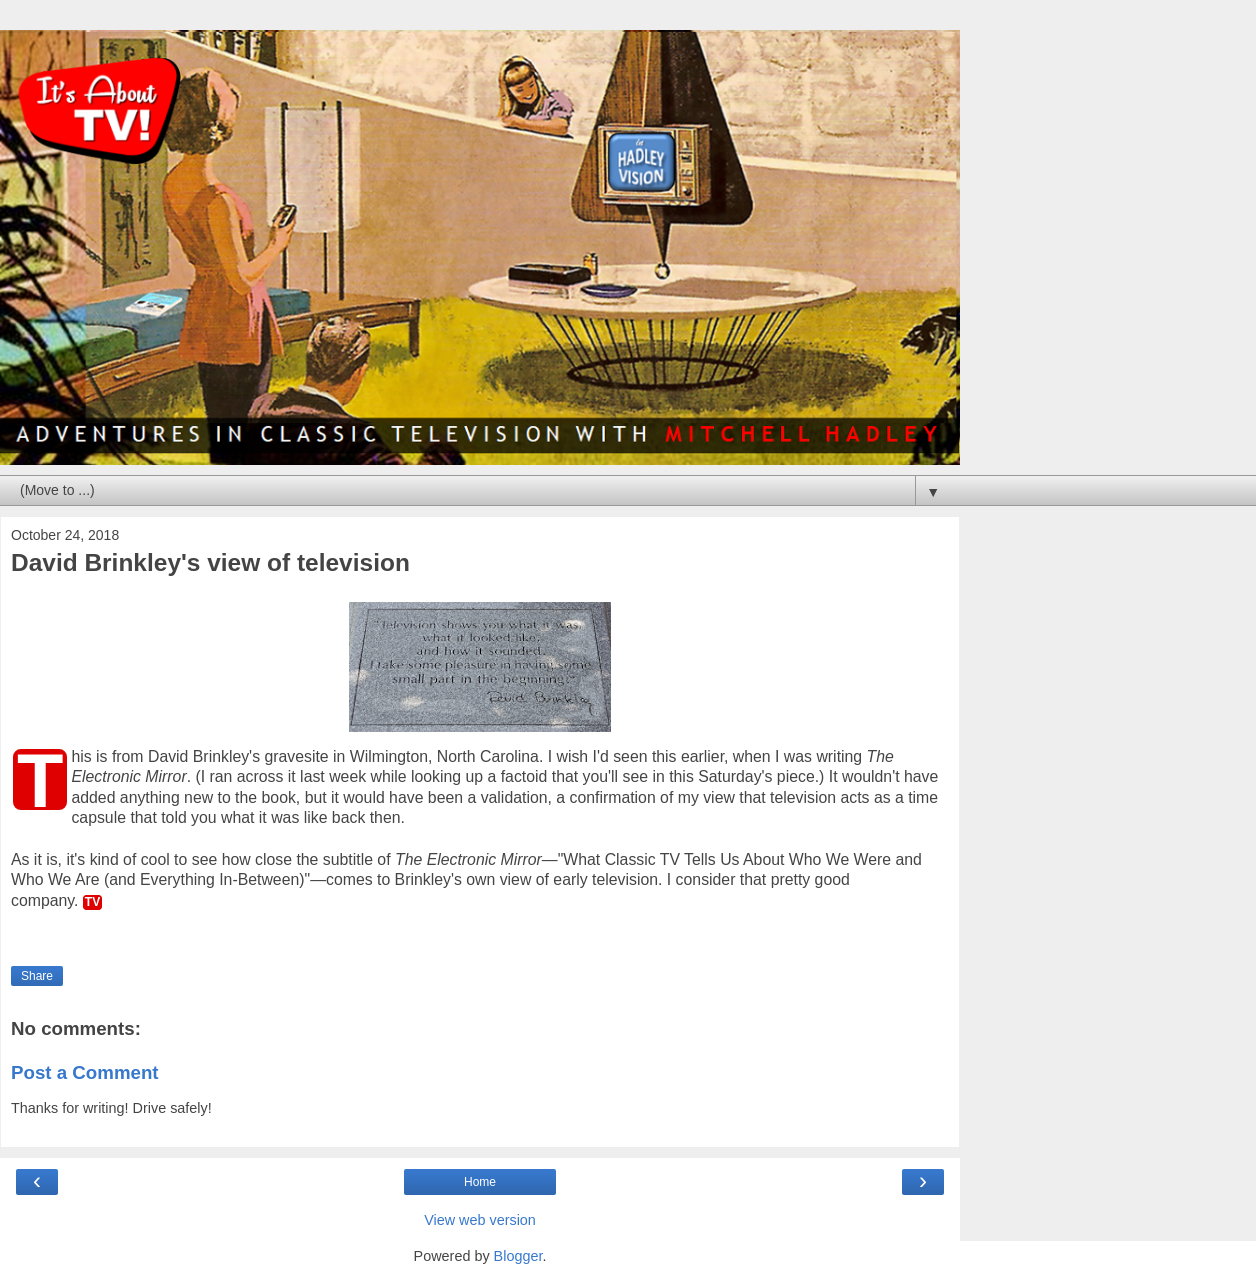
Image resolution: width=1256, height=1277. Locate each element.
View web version (480, 1220)
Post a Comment (85, 1072)
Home (480, 1182)
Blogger (518, 1256)
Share (37, 976)
